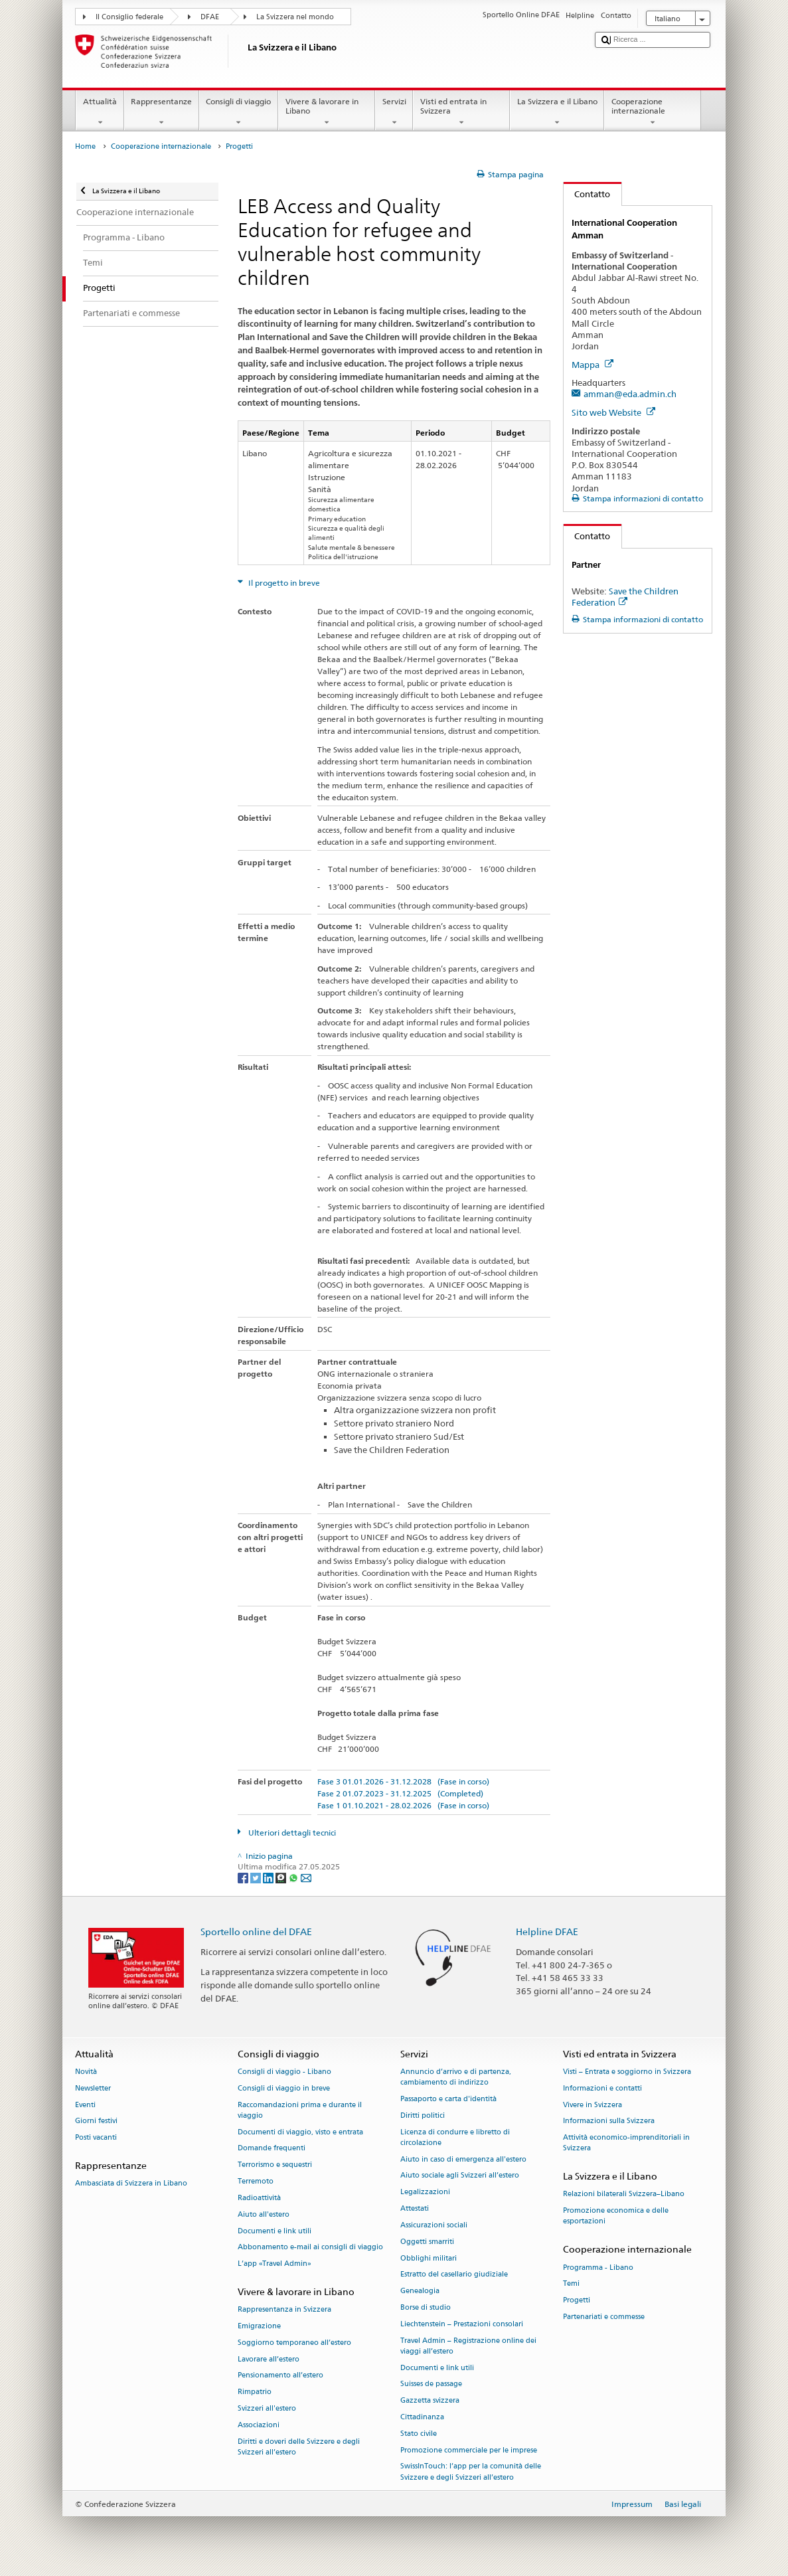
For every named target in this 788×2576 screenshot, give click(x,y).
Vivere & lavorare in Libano (326, 112)
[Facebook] (244, 1877)
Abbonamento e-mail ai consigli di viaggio (310, 2247)
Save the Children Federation (625, 597)
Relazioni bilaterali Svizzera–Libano (623, 2194)
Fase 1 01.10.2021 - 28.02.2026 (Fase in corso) (403, 1805)
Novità (86, 2071)
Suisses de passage (431, 2384)
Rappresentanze (161, 112)
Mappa (592, 364)
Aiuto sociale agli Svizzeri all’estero (459, 2176)
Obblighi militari (428, 2258)
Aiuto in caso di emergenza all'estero (463, 2159)
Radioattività (259, 2197)
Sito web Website (613, 412)
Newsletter (93, 2088)
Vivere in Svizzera (592, 2105)
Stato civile (418, 2433)
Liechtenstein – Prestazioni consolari (461, 2324)
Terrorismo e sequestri (275, 2165)
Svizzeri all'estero (267, 2408)
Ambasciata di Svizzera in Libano (131, 2184)
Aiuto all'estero (263, 2214)
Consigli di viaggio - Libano (284, 2071)
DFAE (209, 17)
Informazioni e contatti (602, 2088)
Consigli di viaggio (238, 112)
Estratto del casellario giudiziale (454, 2275)
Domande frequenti (271, 2148)
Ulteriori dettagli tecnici (291, 1833)
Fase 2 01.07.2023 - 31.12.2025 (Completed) (400, 1793)
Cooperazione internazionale (652, 112)
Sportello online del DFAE (256, 1931)
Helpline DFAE (547, 1931)
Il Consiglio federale (129, 17)
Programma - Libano (598, 2267)
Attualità (99, 112)
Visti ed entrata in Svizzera (461, 112)
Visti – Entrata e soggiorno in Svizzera (627, 2071)
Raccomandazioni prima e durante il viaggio (300, 2110)
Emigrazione (259, 2326)
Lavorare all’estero (268, 2359)
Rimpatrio (255, 2392)
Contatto (587, 194)
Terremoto (256, 2181)
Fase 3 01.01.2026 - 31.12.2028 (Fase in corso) (403, 1781)
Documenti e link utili (274, 2231)
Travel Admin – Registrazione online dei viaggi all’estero (468, 2346)
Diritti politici (422, 2115)
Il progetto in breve (283, 583)
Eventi (85, 2105)
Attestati (414, 2208)
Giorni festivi (96, 2121)
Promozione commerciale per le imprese (468, 2450)
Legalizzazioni (425, 2192)
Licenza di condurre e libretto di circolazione (455, 2137)
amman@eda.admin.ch (630, 393)
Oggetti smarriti (427, 2241)
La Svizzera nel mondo (295, 17)
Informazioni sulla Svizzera (609, 2121)
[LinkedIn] (269, 1877)
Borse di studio (425, 2307)
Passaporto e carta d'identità (448, 2099)
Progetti (576, 2300)
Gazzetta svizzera (429, 2401)
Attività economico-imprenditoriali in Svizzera (626, 2143)
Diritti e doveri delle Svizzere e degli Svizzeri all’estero (299, 2446)
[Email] (306, 1877)
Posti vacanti (96, 2138)
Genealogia (419, 2291)
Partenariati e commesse (604, 2316)
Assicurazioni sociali (433, 2225)
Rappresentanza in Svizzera (284, 2310)
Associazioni (258, 2425)
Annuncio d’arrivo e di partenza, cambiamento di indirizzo (455, 2077)
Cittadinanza (422, 2417)
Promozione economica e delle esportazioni (616, 2216)
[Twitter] (256, 1877)
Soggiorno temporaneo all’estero (294, 2342)
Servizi (394, 112)
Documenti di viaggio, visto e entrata (300, 2132)
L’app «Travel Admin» (274, 2264)
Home (85, 146)
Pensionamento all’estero (280, 2375)
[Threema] (282, 1877)
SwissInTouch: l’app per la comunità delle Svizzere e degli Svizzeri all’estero (470, 2472)
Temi (571, 2284)
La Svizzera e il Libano (557, 112)
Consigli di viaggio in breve (284, 2088)
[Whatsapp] (294, 1877)
